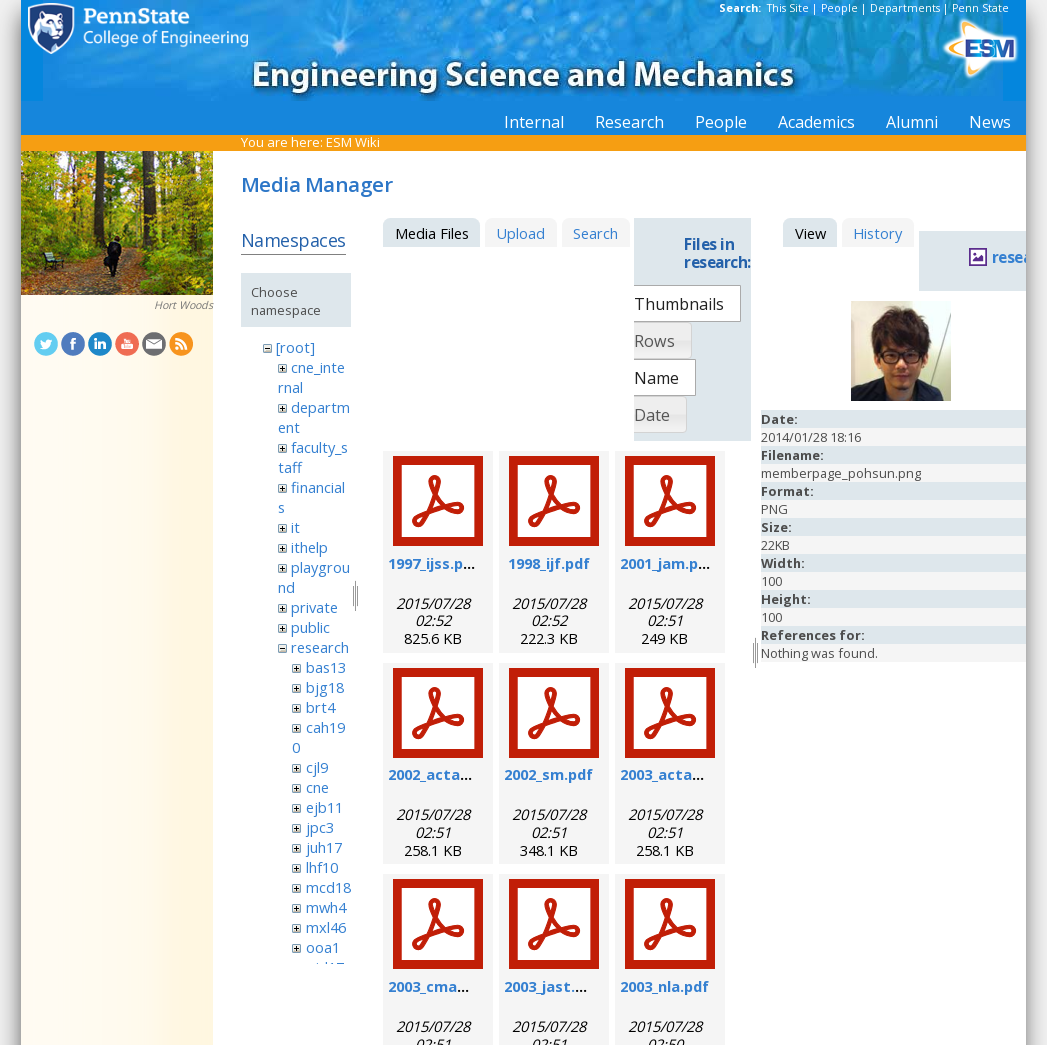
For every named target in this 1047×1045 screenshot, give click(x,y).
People (839, 8)
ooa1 (323, 947)
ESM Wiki (353, 142)
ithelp (309, 547)
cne (317, 787)
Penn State (980, 8)
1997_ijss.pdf (433, 563)
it (295, 527)
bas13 (326, 667)
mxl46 (326, 927)
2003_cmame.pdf (448, 986)
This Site (788, 8)
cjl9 (317, 767)
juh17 (324, 847)
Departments (905, 8)
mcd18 (328, 887)
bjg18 (325, 687)
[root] (295, 347)
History (877, 233)
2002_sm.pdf (548, 774)
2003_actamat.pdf (686, 774)
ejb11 (324, 807)
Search (595, 233)
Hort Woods (183, 305)
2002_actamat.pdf (454, 774)
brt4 (320, 707)
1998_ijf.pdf (549, 563)
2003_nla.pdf (664, 986)
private (314, 607)
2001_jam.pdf (667, 563)
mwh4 (326, 907)
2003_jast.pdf (552, 986)
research (320, 647)
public (310, 627)
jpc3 (320, 827)
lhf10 (322, 867)
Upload (520, 233)
